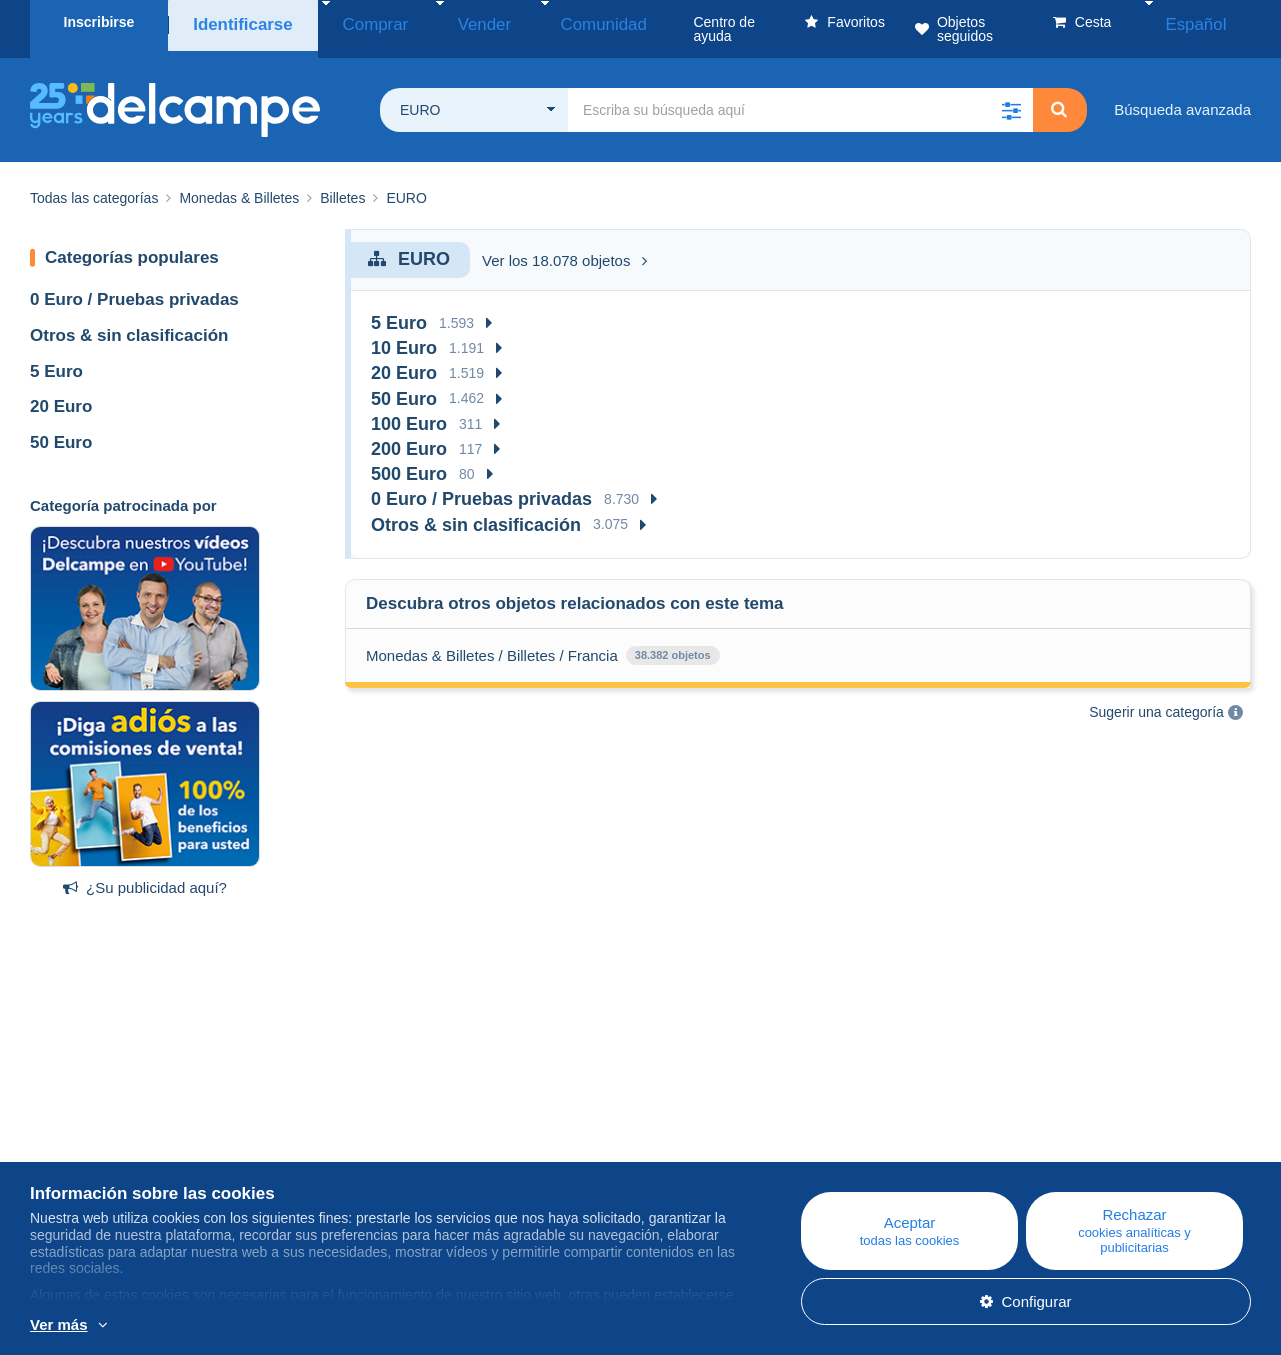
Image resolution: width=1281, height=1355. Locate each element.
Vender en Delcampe (781, 1166)
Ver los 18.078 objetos (564, 246)
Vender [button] (437, 22)
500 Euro (409, 460)
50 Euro (61, 428)
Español (1210, 22)
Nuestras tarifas (82, 1166)
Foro (385, 1166)
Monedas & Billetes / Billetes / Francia (492, 641)
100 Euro (409, 410)
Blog (395, 1118)
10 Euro (404, 334)
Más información (238, 1326)
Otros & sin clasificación (129, 321)
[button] (1011, 96)
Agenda (396, 1142)
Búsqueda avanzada (1182, 95)
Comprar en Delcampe (786, 1142)
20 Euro (61, 392)
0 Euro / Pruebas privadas (134, 285)
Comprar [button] (353, 22)
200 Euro (409, 435)
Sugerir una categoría (1156, 698)
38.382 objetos (673, 641)
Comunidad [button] (531, 22)
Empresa (70, 1142)
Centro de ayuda (766, 1118)
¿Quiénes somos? (91, 1118)
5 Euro (56, 357)
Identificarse (236, 22)
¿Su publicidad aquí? (145, 873)
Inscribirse (99, 22)
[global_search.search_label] (800, 96)
